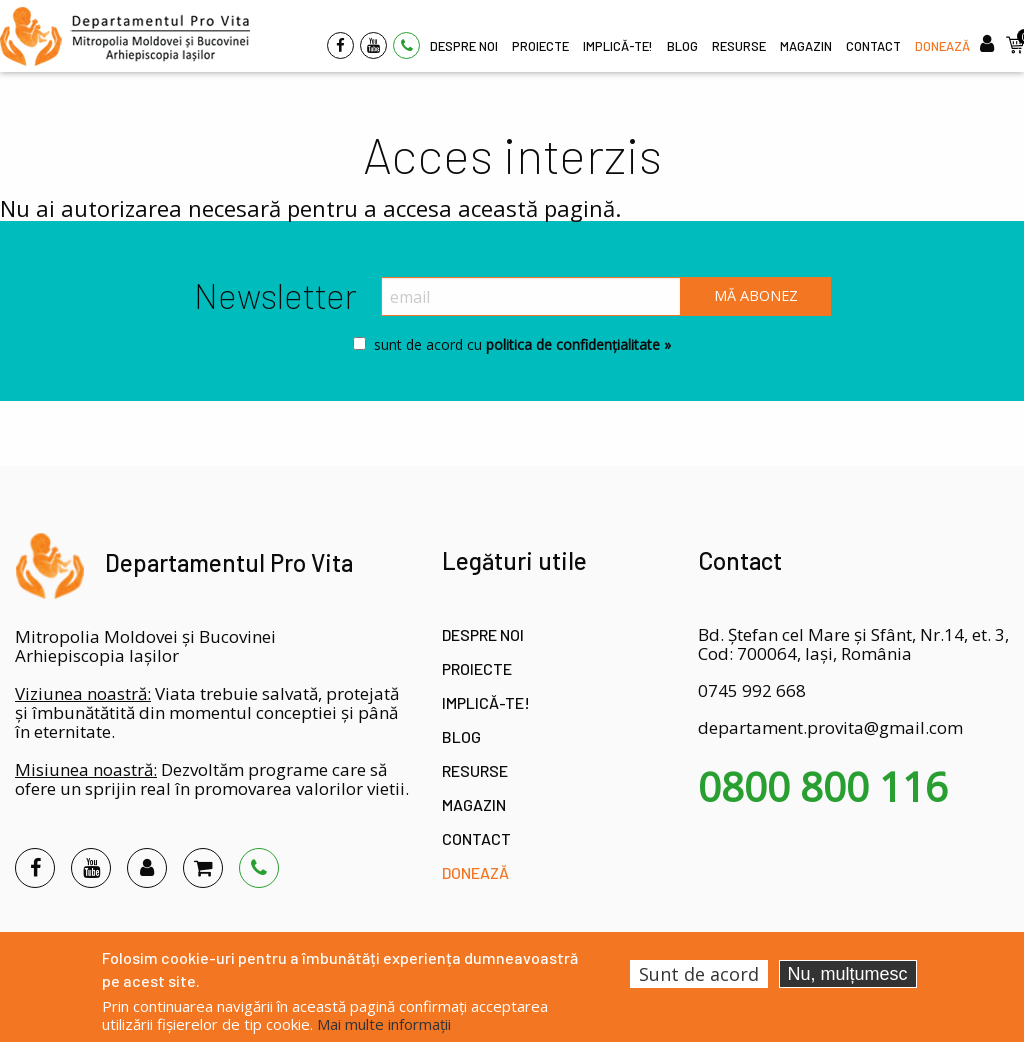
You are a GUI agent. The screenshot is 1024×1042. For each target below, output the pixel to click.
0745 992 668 (752, 690)
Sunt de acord (699, 974)
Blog (461, 736)
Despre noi (483, 634)
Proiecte (477, 668)
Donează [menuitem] (942, 46)
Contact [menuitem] (873, 46)
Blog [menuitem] (682, 46)
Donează (475, 872)
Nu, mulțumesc (848, 974)
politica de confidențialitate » (576, 344)
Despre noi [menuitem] (464, 46)
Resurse (475, 770)
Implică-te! (486, 702)
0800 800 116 (823, 787)
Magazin (474, 804)
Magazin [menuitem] (806, 46)
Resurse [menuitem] (739, 46)
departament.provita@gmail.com (830, 727)
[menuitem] (125, 36)
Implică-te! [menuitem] (618, 46)
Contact (476, 838)
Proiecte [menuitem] (540, 46)
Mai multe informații (384, 1024)
